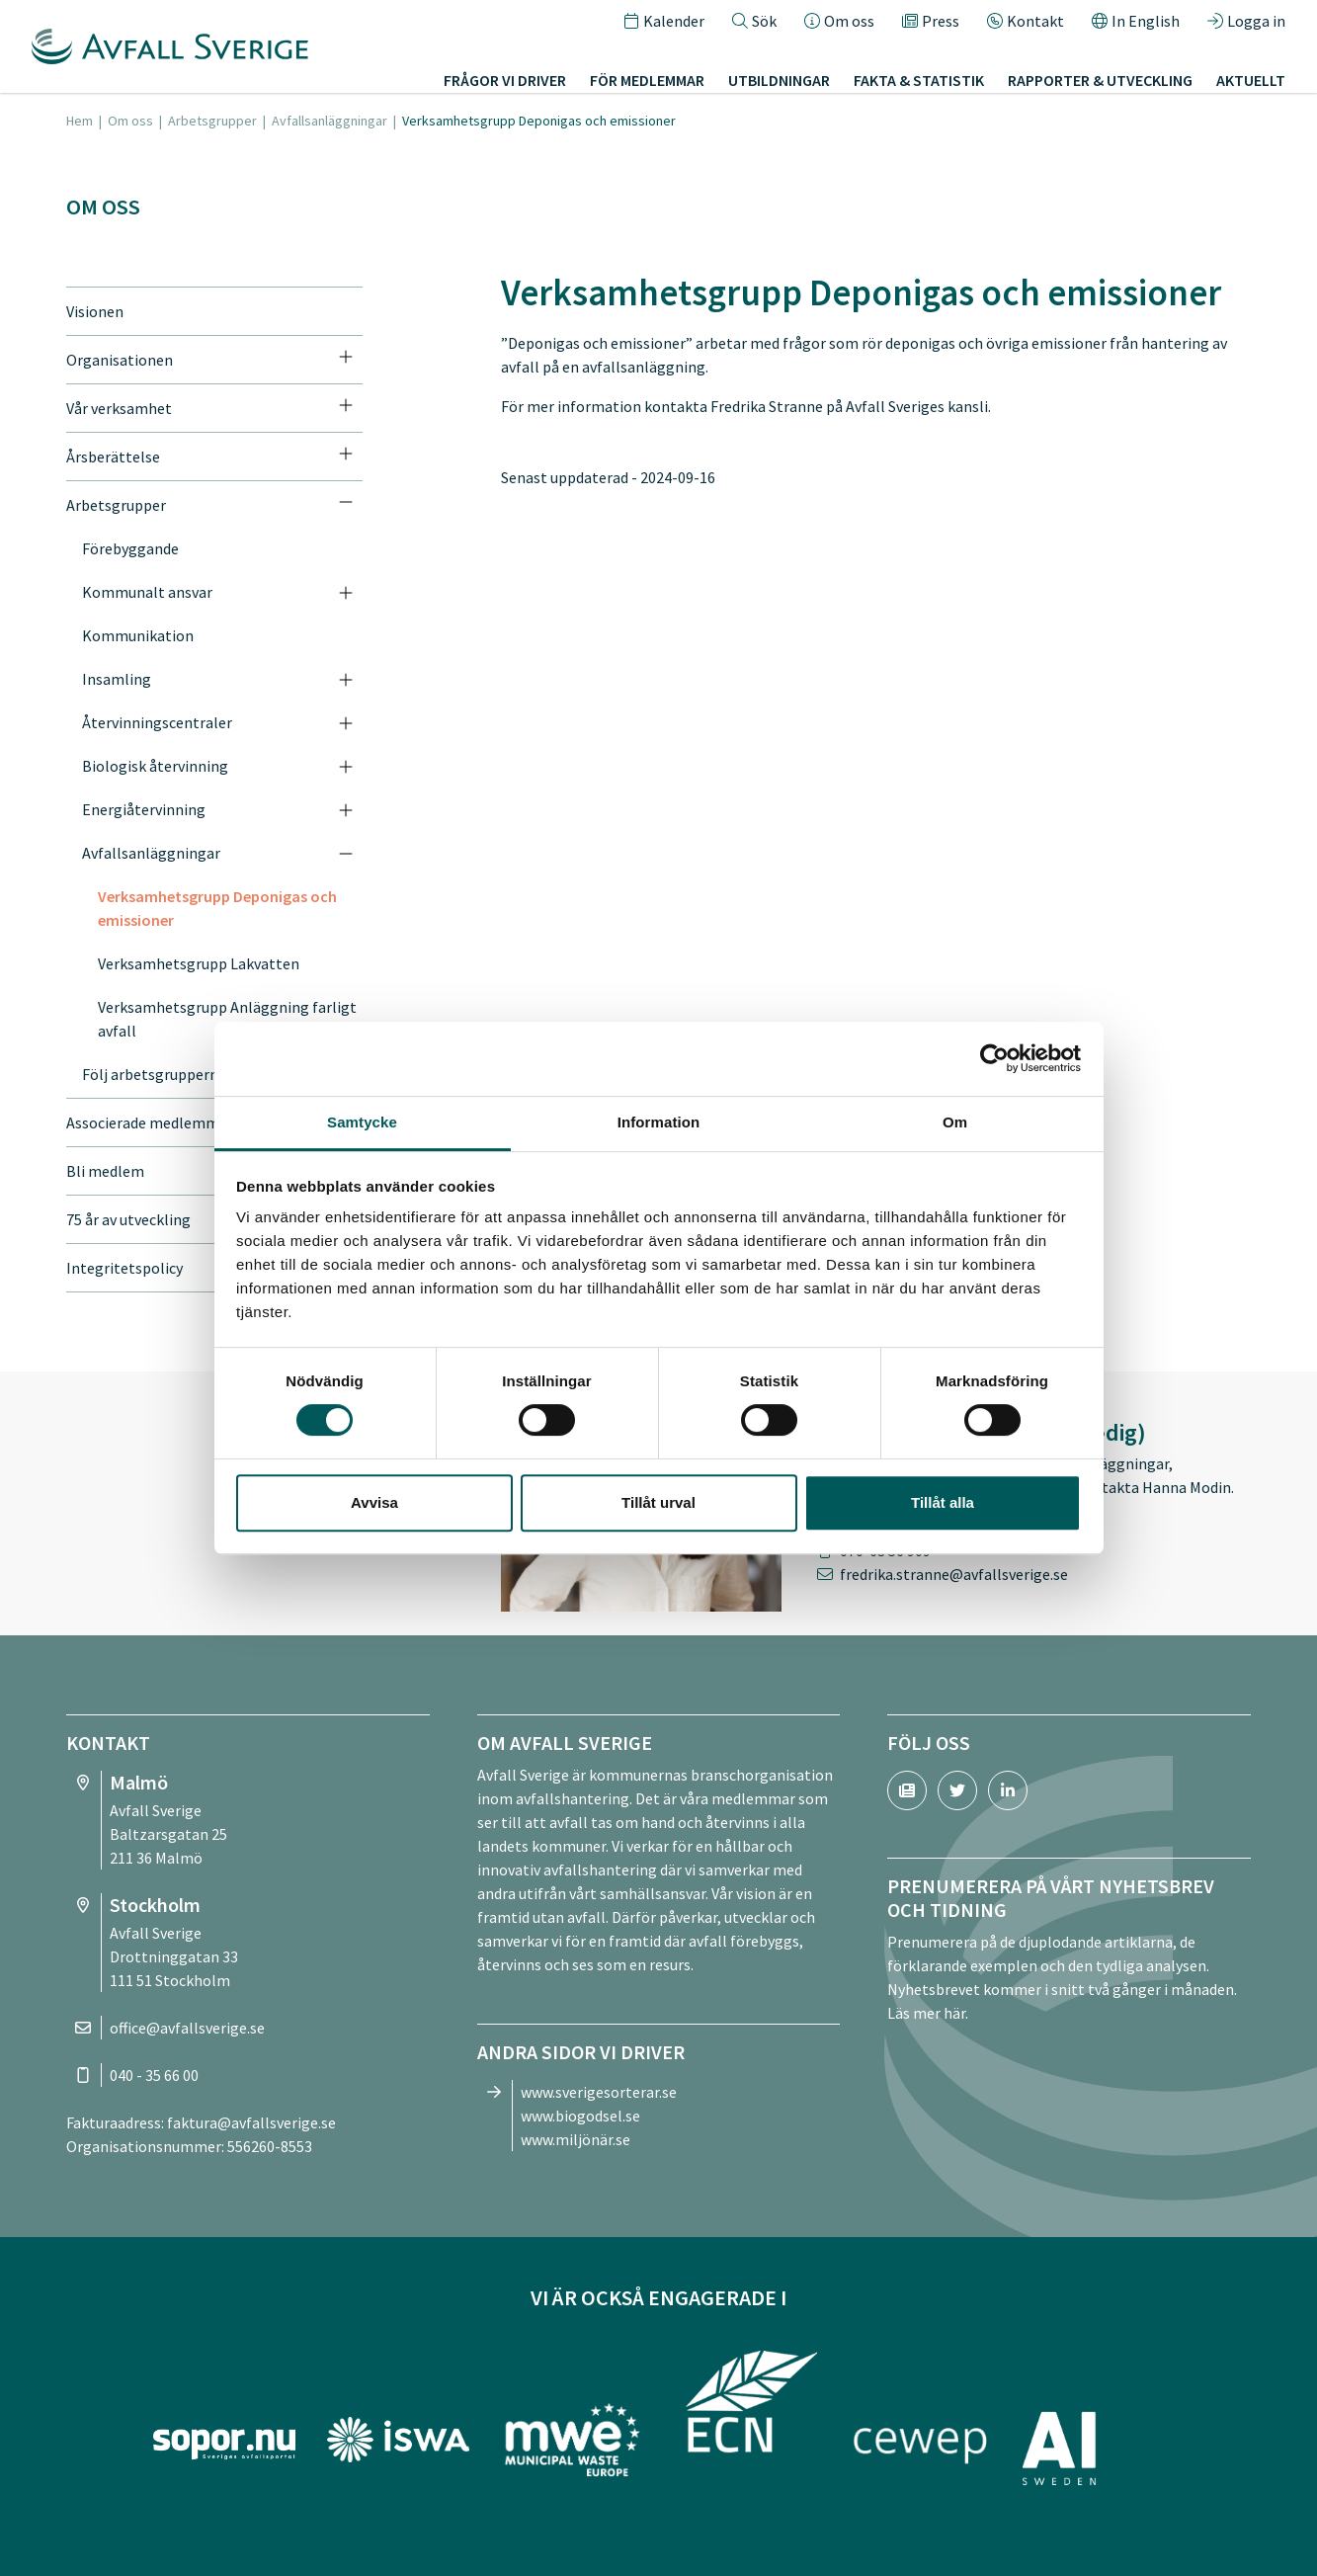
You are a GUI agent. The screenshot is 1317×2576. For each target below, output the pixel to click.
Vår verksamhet (119, 408)
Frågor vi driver (505, 83)
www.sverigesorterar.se (599, 2092)
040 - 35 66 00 (154, 2075)
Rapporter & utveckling (1100, 83)
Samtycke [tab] (362, 1122)
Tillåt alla (942, 1502)
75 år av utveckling (128, 1219)
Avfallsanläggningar (329, 120)
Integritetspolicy (124, 1268)
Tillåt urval (658, 1502)
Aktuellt (1250, 83)
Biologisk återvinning (155, 766)
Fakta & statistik (919, 83)
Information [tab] (658, 1122)
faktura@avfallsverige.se (251, 2122)
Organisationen (119, 360)
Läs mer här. (927, 2013)
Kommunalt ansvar (147, 592)
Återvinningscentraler (157, 722)
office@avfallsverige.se (187, 2027)
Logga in (1246, 24)
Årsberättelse (113, 456)
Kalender (663, 24)
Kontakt (1025, 24)
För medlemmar (647, 83)
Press (930, 24)
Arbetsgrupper (212, 120)
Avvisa (374, 1502)
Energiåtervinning (144, 809)
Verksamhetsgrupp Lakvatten (198, 963)
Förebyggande (130, 548)
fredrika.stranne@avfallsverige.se (954, 1574)
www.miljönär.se (575, 2139)
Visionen (94, 311)
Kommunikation (138, 635)
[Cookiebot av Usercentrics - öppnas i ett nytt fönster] (994, 1058)
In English (1136, 24)
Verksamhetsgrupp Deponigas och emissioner (217, 908)
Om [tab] (955, 1122)
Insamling (116, 679)
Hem (79, 120)
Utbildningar (779, 83)
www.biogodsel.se (580, 2115)
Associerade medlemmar (149, 1122)
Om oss (839, 24)
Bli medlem (105, 1171)
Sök (754, 24)
